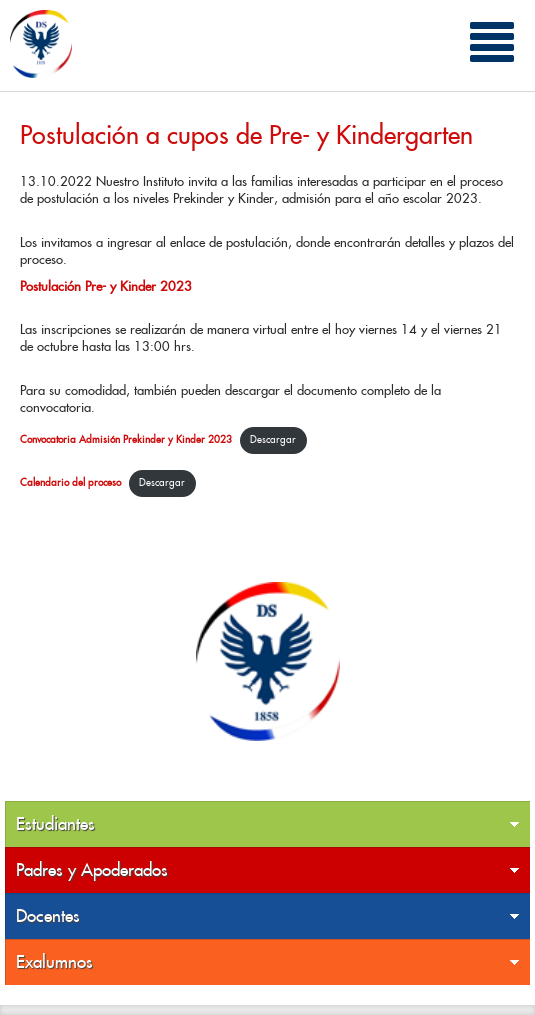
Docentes (268, 916)
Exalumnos (268, 962)
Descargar (273, 439)
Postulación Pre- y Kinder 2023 (106, 286)
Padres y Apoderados (268, 870)
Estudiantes (268, 824)
